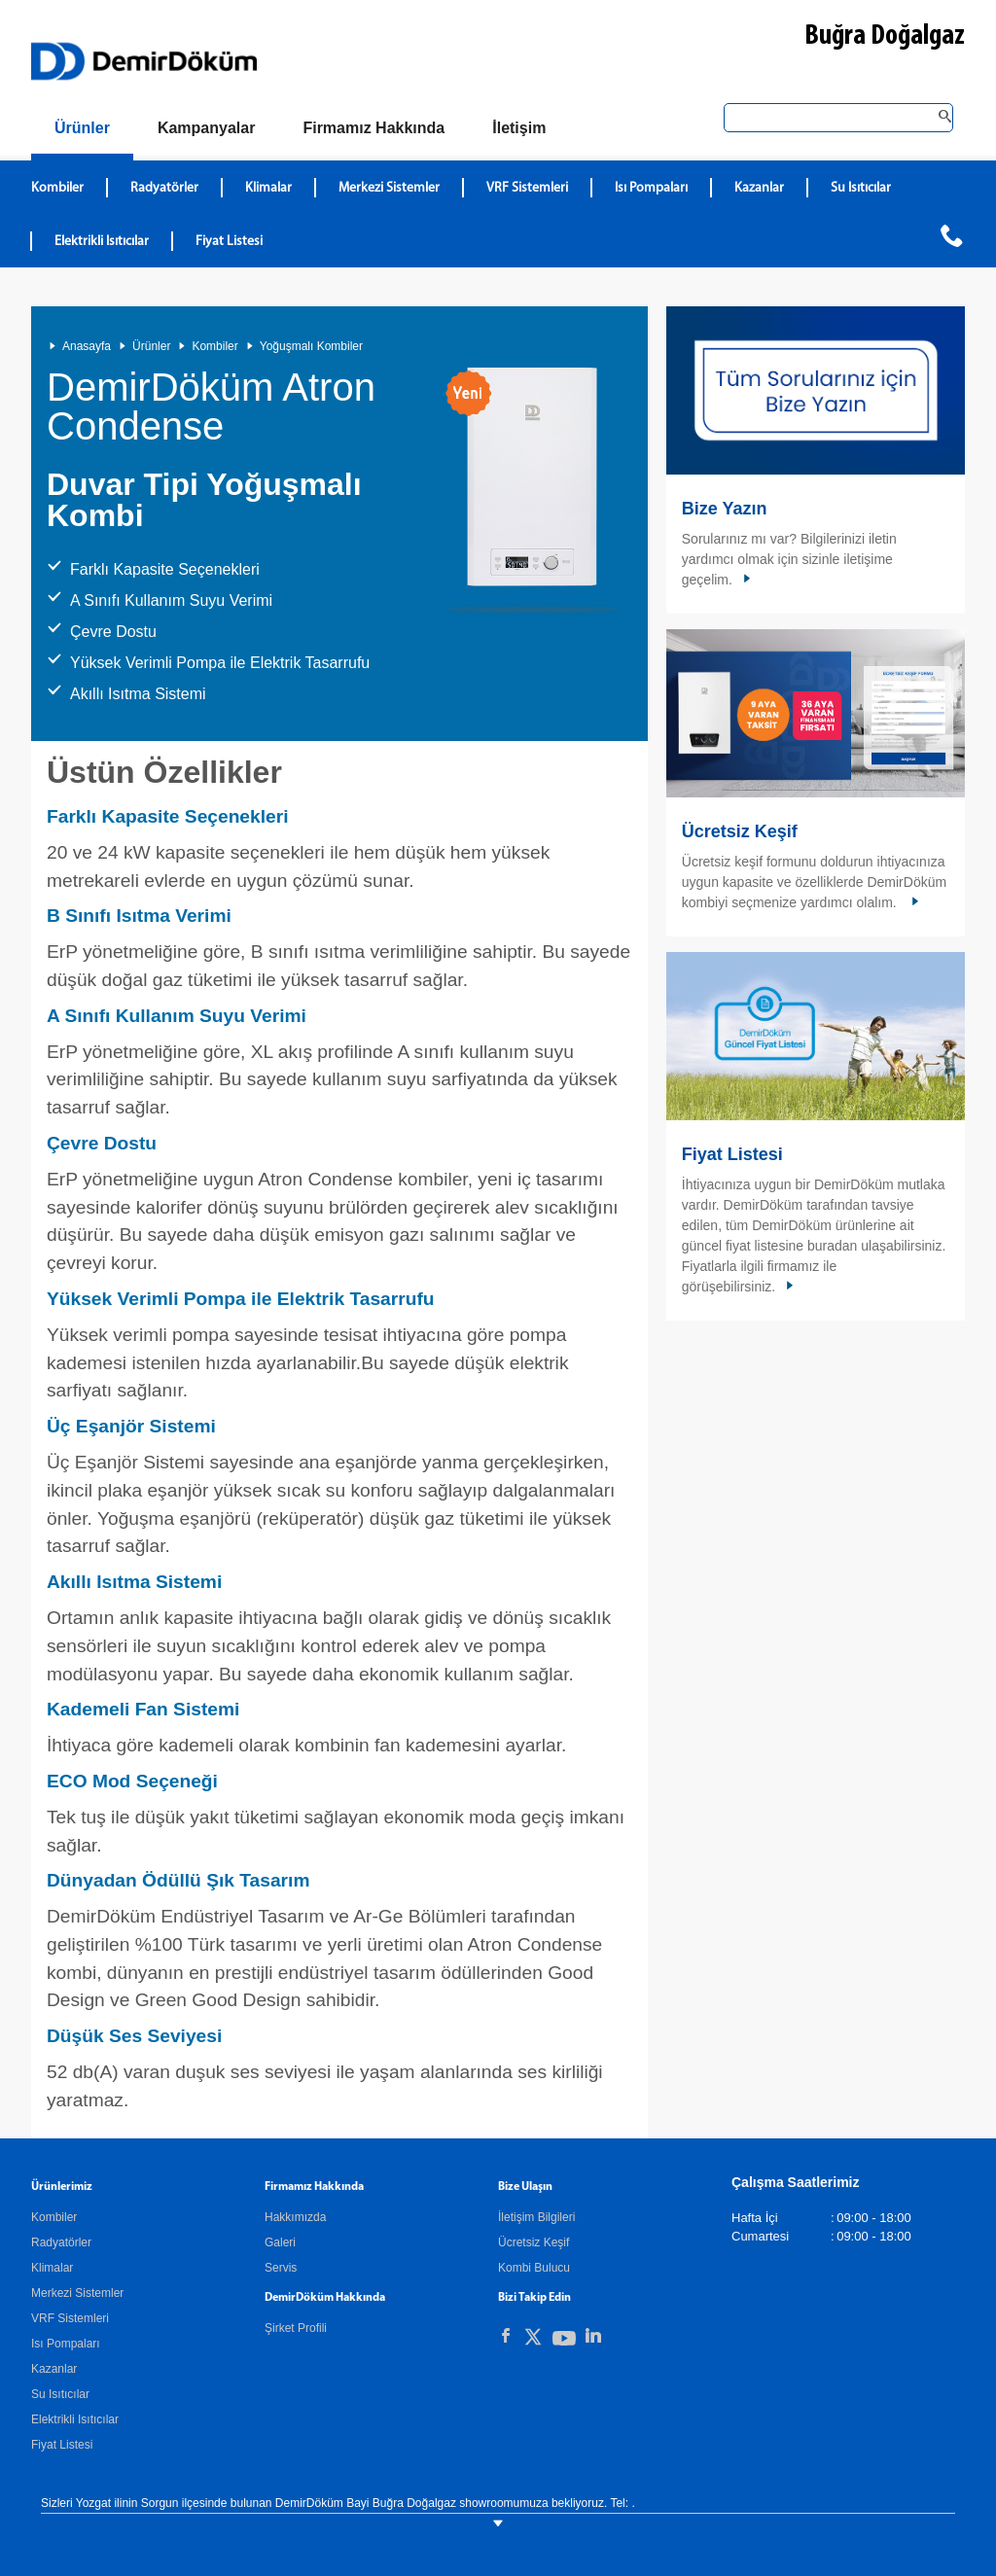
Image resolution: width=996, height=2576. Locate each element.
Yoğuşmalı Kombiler (311, 346)
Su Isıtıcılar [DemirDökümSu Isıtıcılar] (861, 188)
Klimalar (52, 2268)
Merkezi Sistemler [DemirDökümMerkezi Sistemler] (389, 188)
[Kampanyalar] (206, 128)
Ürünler (151, 346)
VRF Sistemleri (70, 2318)
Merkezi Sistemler (77, 2293)
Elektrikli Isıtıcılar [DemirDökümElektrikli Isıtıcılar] (101, 241)
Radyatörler (61, 2242)
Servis (281, 2268)
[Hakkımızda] (373, 128)
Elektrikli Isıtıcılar (75, 2419)
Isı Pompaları (65, 2343)
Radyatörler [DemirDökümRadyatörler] (164, 188)
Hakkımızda (295, 2217)
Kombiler (214, 346)
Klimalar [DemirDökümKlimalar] (268, 188)
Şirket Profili (296, 2328)
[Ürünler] (82, 131)
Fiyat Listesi (229, 241)
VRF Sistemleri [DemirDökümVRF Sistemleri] (527, 188)
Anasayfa (86, 346)
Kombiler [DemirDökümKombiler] (57, 188)
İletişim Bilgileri (536, 2217)
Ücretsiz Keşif (740, 831)
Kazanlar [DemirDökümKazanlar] (759, 188)
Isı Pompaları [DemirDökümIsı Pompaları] (651, 188)
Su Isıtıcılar (60, 2394)
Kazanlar (54, 2369)
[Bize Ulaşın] (519, 128)
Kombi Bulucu (534, 2268)
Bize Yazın (724, 508)
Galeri (280, 2242)
